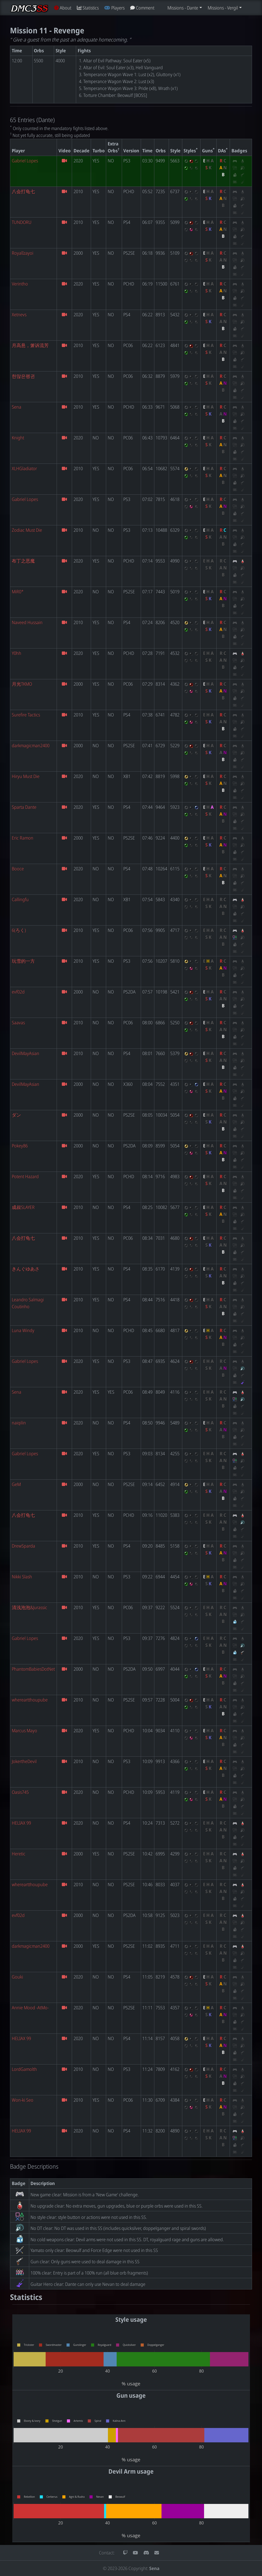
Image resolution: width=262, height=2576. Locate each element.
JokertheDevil (24, 1761)
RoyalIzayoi (22, 253)
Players (114, 8)
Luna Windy (23, 1330)
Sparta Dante (24, 807)
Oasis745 (20, 1792)
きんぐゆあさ (25, 1269)
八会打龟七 (23, 191)
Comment (142, 8)
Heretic (18, 1854)
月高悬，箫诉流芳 (30, 345)
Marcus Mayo (24, 1730)
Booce (18, 869)
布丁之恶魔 (23, 561)
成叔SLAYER (23, 1207)
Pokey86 (20, 1146)
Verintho (20, 284)
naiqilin (19, 1423)
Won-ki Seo (22, 2100)
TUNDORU (22, 222)
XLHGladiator (24, 468)
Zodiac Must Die (27, 530)
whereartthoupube (30, 1700)
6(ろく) (19, 930)
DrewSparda (23, 1546)
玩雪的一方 (23, 961)
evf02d (18, 992)
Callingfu (20, 899)
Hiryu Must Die (25, 776)
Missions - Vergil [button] (223, 8)
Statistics (88, 8)
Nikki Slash (22, 1577)
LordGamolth (24, 2069)
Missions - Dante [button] (182, 8)
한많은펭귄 (23, 376)
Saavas (18, 1022)
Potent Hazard (25, 1176)
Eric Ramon (22, 838)
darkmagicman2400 (30, 745)
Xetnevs (19, 314)
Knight (18, 438)
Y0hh (16, 653)
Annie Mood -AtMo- (30, 2007)
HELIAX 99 (21, 1823)
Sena (16, 407)
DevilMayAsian (25, 1053)
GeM (16, 1484)
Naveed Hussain (27, 622)
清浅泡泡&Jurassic (29, 1607)
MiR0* (18, 591)
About (62, 8)
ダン (16, 1115)
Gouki (17, 1977)
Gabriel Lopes (25, 161)
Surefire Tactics (26, 715)
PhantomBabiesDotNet (33, 1669)
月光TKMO (22, 684)
